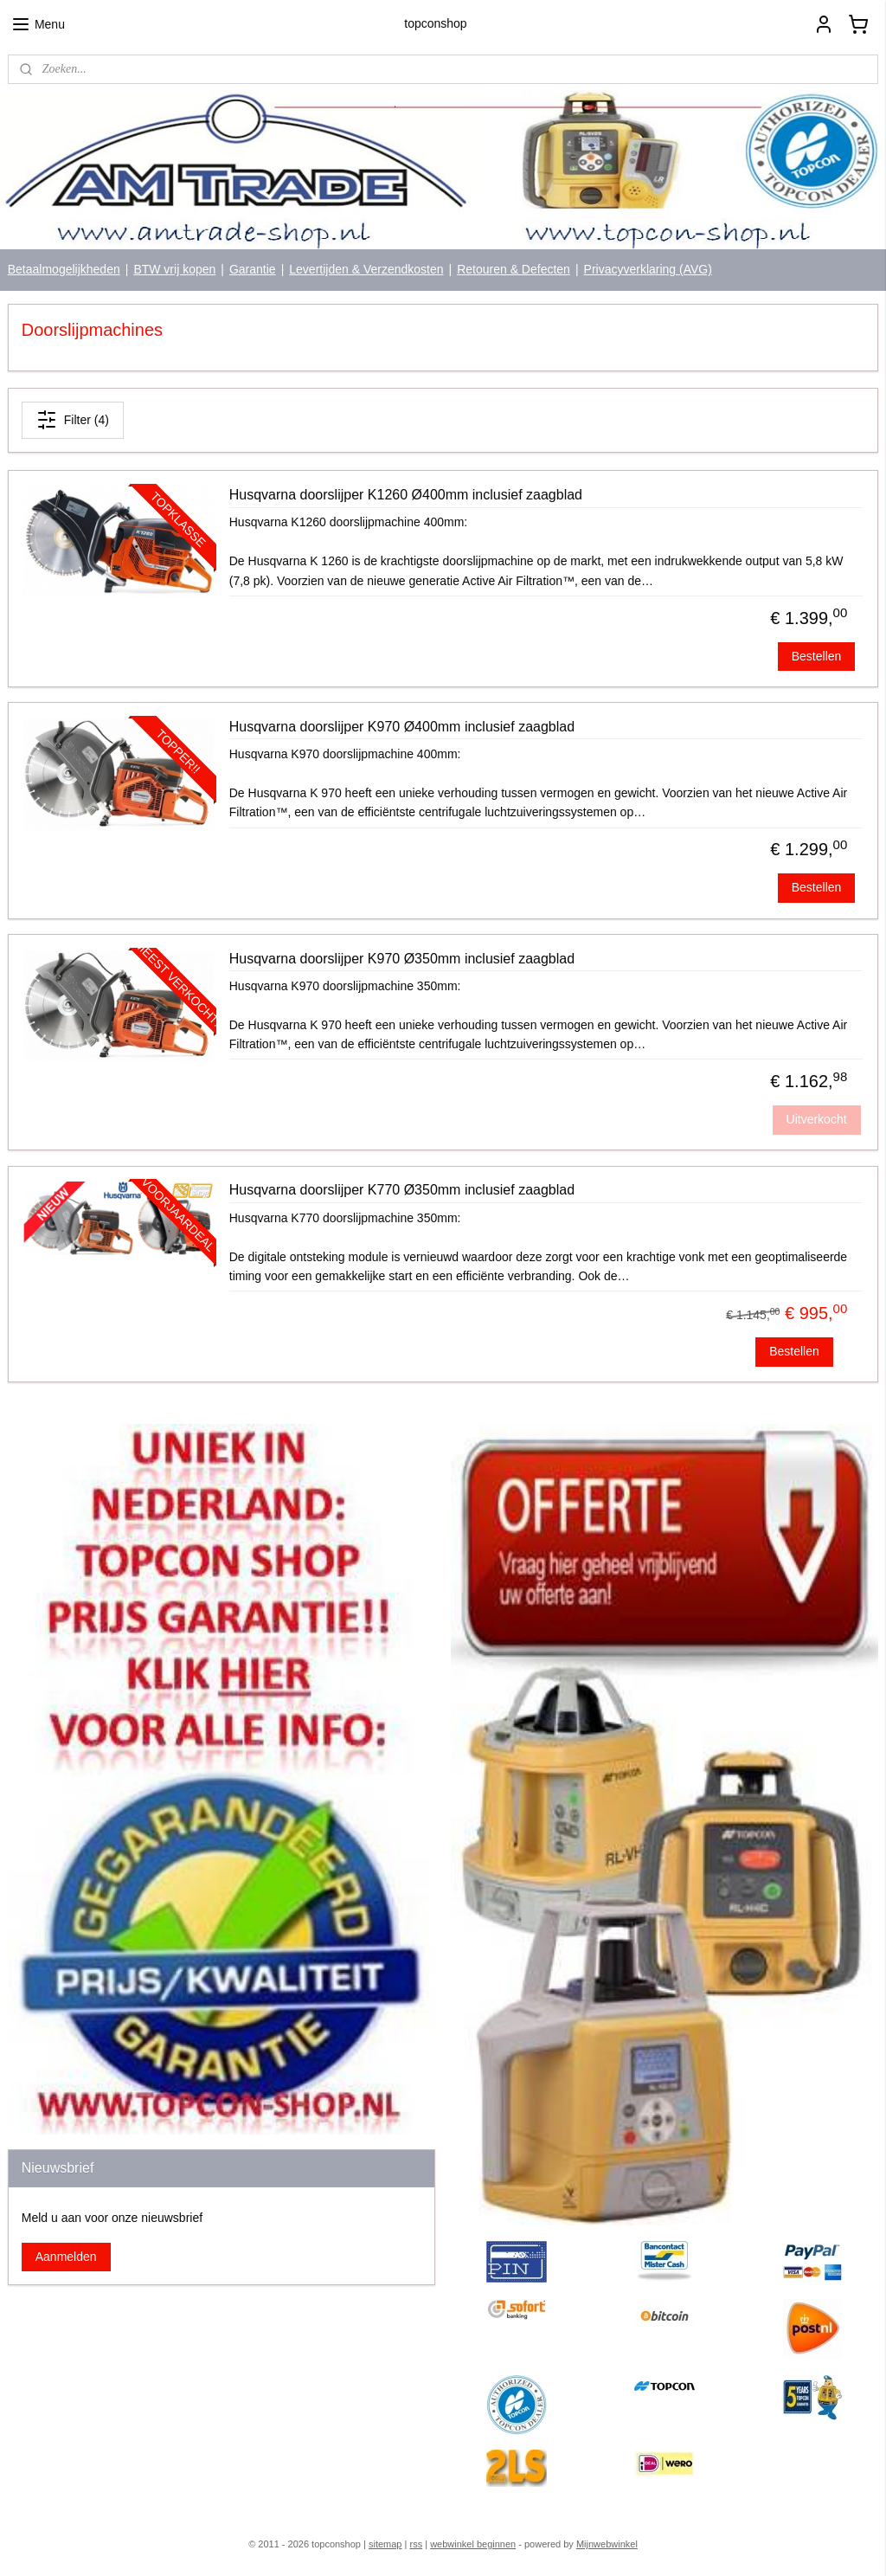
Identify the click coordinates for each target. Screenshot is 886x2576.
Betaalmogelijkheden (64, 269)
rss (415, 2544)
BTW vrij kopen (174, 269)
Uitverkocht (816, 1119)
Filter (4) (72, 420)
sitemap (385, 2544)
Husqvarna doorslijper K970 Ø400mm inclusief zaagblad (402, 726)
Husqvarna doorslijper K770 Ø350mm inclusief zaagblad (402, 1190)
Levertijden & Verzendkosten (366, 269)
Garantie (252, 269)
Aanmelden (66, 2257)
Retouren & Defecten (513, 269)
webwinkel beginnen (473, 2544)
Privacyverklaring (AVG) (648, 269)
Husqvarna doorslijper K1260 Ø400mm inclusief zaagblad (405, 494)
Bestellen (817, 656)
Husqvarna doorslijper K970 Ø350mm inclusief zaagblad (402, 958)
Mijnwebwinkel (607, 2544)
